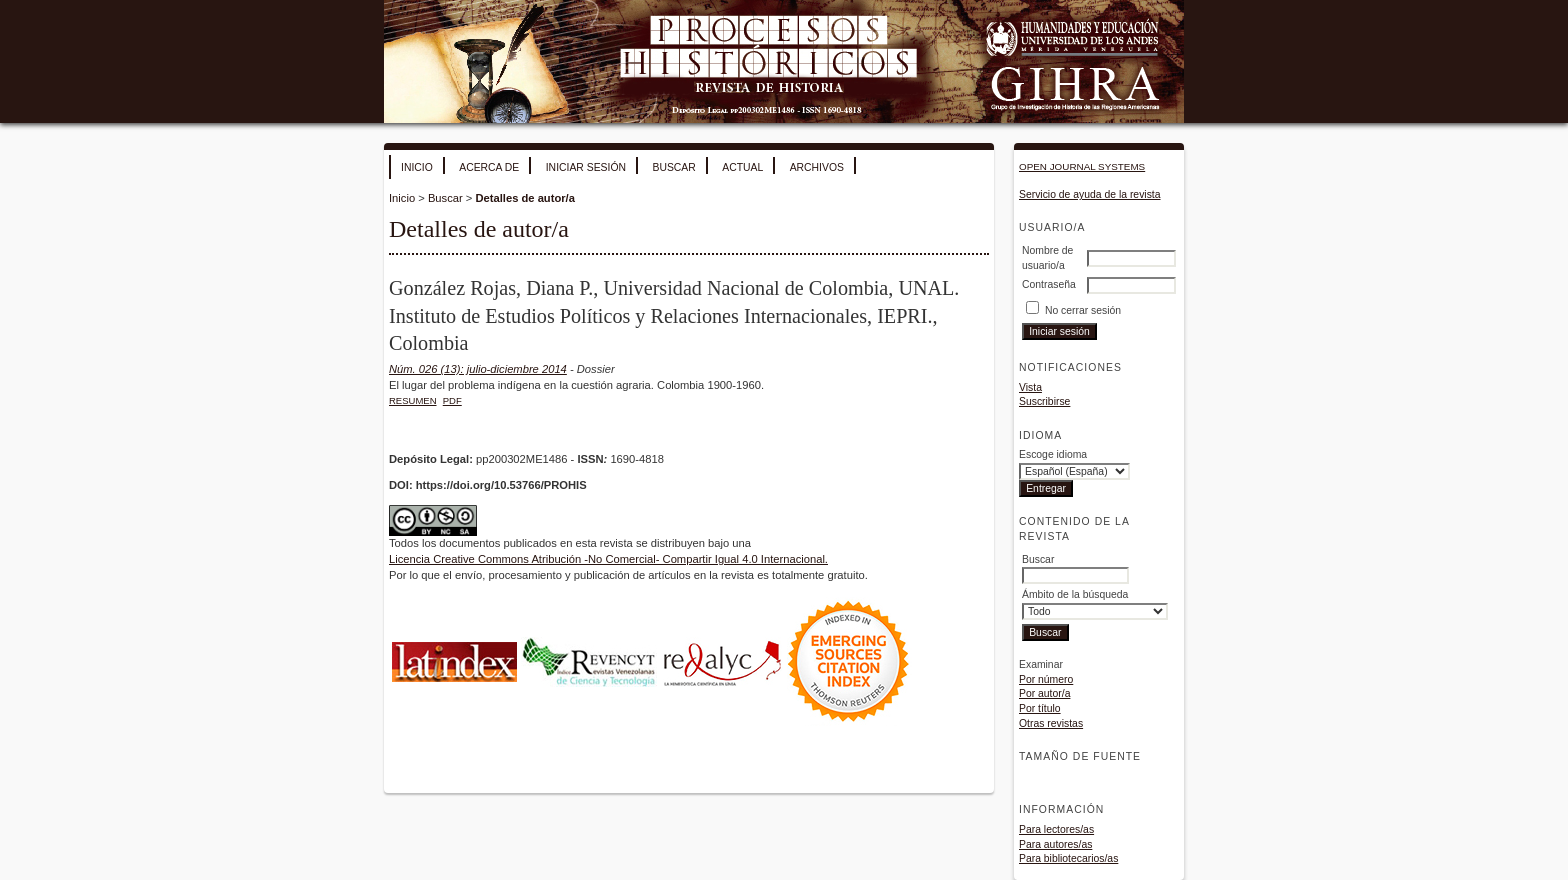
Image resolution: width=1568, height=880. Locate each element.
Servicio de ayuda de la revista (1090, 194)
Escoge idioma (1053, 454)
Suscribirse (1044, 401)
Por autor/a (1044, 693)
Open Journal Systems (1082, 166)
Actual (742, 167)
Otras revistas (1051, 723)
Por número (1046, 679)
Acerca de (489, 167)
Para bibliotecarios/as (1068, 858)
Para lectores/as (1056, 829)
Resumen (413, 400)
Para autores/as (1055, 844)
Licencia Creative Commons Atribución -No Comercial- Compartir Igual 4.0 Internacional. (608, 559)
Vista (1030, 387)
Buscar (673, 167)
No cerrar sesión (1083, 310)
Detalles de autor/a (524, 198)
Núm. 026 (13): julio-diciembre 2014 (478, 369)
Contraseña (1049, 284)
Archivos (817, 167)
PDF (452, 400)
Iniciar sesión (586, 167)
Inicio (417, 167)
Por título (1040, 708)
